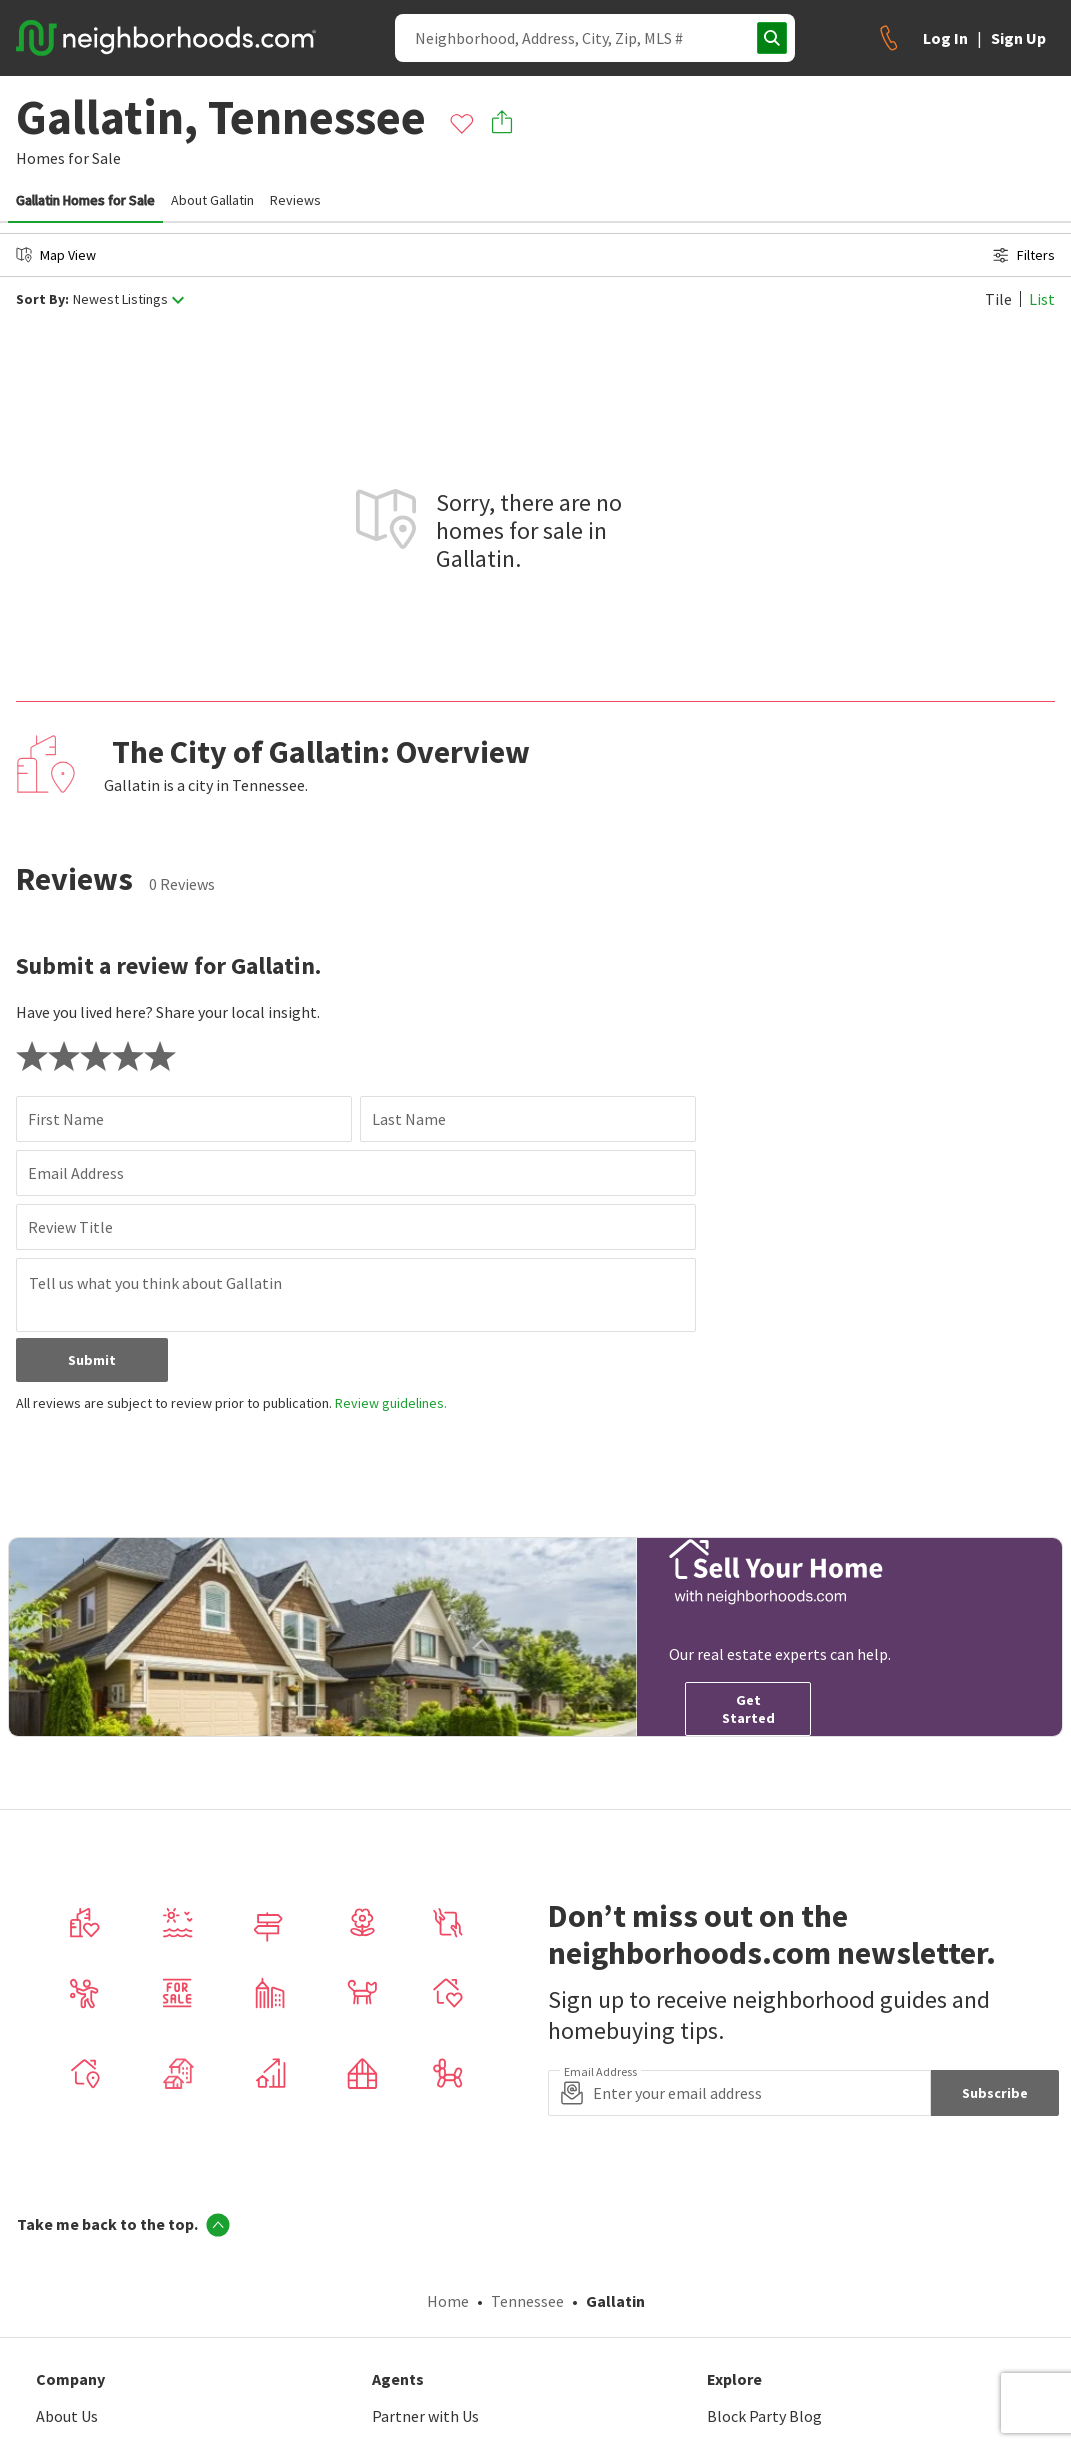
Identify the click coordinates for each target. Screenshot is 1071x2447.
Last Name (409, 1119)
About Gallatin (212, 200)
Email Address (76, 1173)
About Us (67, 2416)
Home (448, 2301)
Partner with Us (425, 2416)
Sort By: (42, 299)
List (1042, 299)
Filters (1024, 255)
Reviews (295, 200)
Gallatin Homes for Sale (85, 200)
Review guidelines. (391, 1403)
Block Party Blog (764, 2416)
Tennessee (527, 2301)
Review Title (70, 1227)
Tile (998, 299)
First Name (66, 1119)
